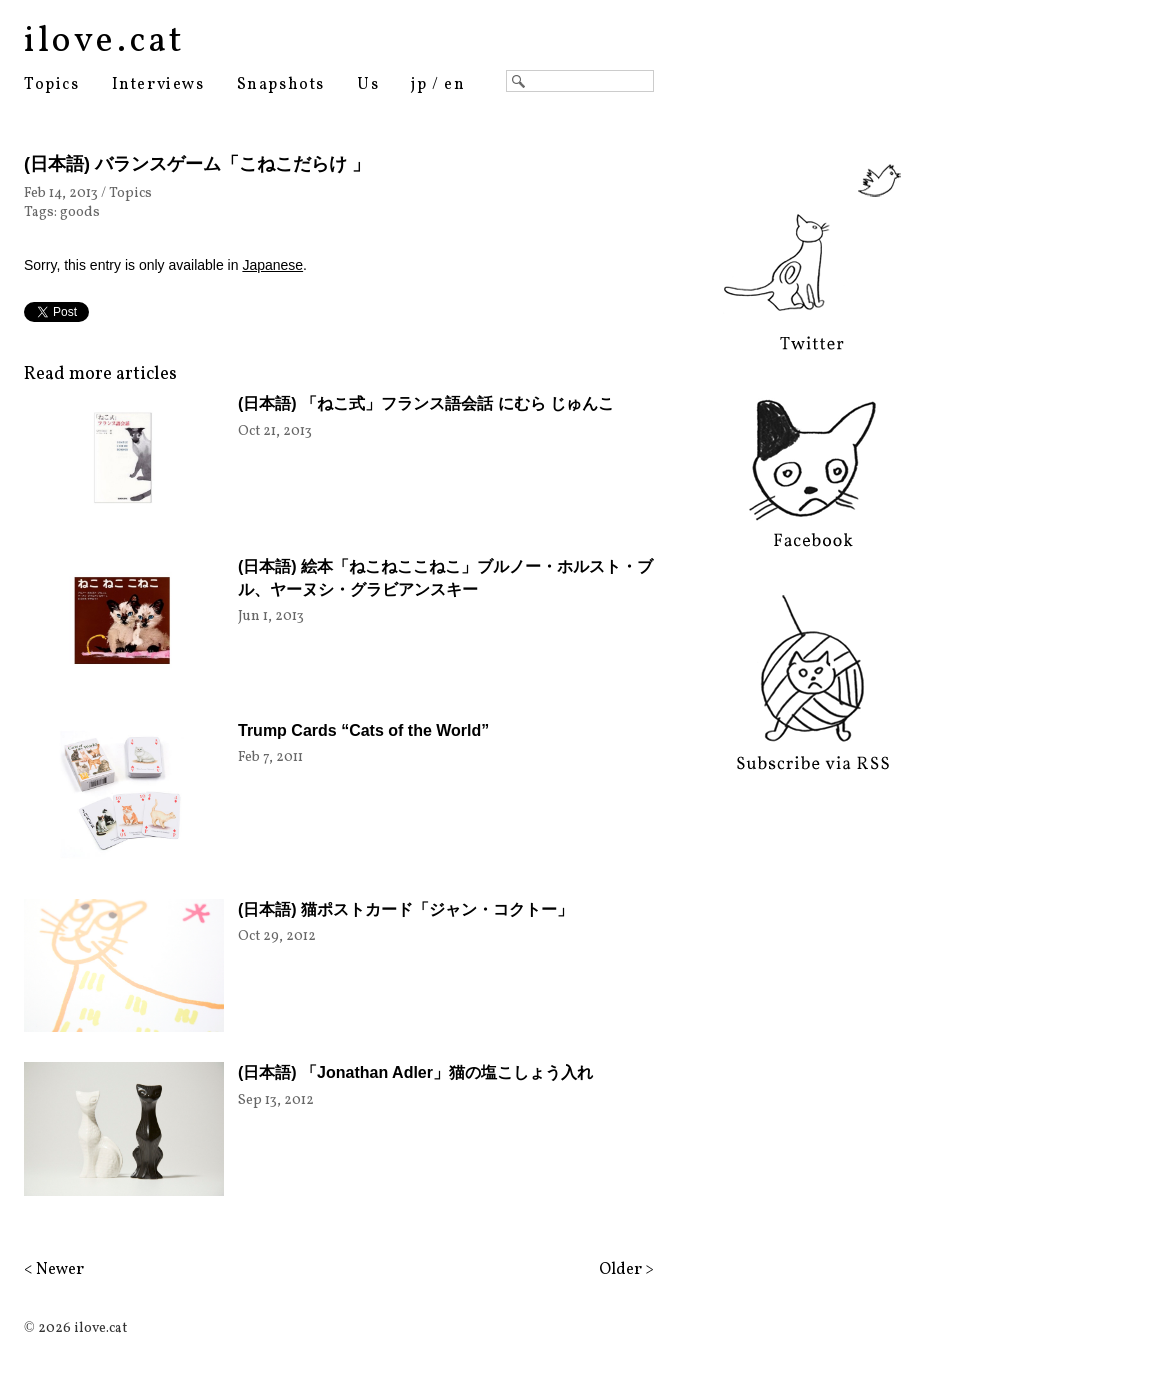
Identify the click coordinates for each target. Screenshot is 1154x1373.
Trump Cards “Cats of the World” (363, 730)
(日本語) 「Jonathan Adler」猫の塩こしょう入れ (415, 1072)
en (454, 85)
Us (368, 85)
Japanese (272, 265)
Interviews (158, 85)
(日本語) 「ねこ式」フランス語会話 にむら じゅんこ (426, 403)
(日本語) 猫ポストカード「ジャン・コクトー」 (405, 909)
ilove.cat (104, 42)
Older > (626, 1270)
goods (80, 212)
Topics (52, 85)
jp (419, 85)
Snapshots (281, 85)
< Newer (54, 1270)
